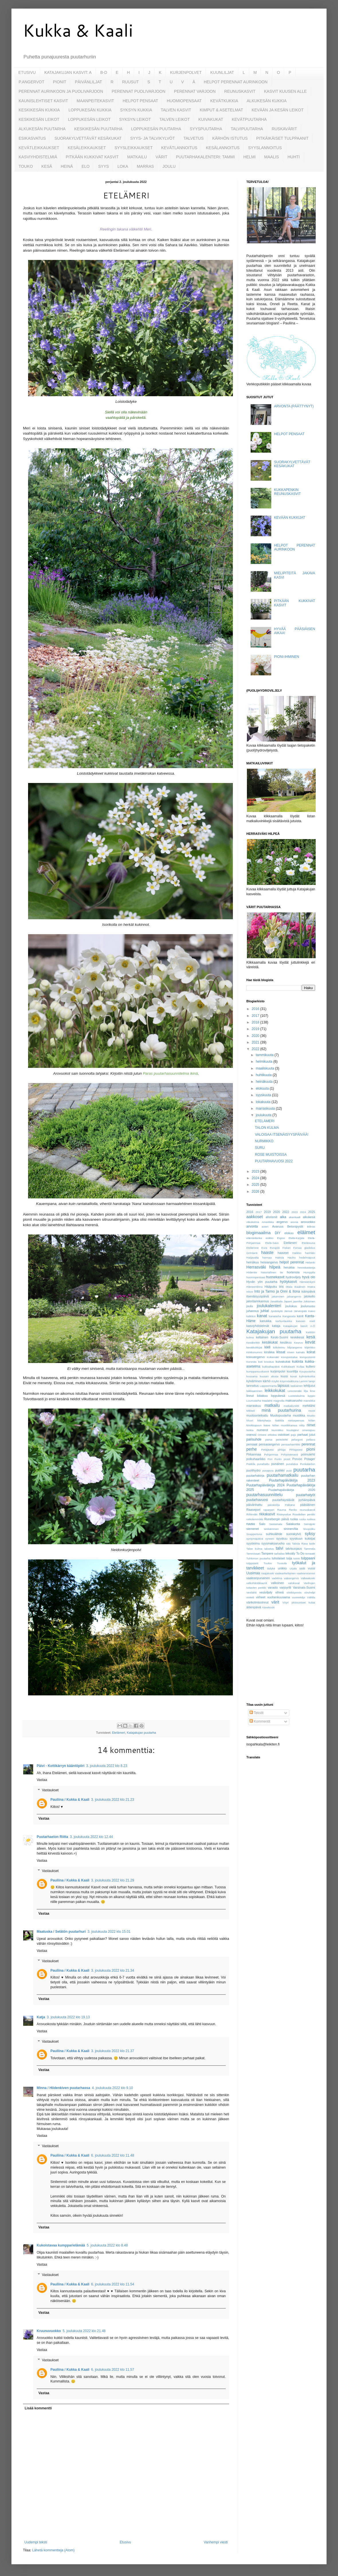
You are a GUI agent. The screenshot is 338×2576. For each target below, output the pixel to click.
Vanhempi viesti (216, 2542)
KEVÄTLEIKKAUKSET (39, 147)
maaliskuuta (265, 1068)
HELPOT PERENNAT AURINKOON (236, 82)
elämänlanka (254, 1238)
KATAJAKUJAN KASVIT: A (68, 72)
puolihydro (253, 1470)
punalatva (292, 1463)
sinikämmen (271, 1528)
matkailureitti (291, 1405)
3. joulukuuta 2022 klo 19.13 (68, 2017)
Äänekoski (268, 1607)
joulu (249, 1306)
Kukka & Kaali (78, 30)
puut (289, 1470)
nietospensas (296, 1420)
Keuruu (298, 1342)
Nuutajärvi (292, 1430)
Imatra (311, 1286)
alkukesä (309, 1217)
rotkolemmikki (254, 1519)
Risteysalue (284, 1514)
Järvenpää (300, 1311)
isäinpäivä (308, 1291)
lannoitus (252, 1385)
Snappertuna (254, 1534)
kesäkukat (270, 1342)
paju (293, 1434)
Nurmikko (277, 1430)
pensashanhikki (290, 1444)
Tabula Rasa (300, 1543)
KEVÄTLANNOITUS (179, 147)
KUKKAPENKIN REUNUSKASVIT (287, 492)
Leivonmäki (295, 1390)
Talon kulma (254, 1548)
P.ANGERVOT (31, 82)
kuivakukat (283, 1361)
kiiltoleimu (279, 1347)
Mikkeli (250, 1410)
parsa (268, 1439)
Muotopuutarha (280, 1415)
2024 (256, 1178)
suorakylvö (293, 1534)
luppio (311, 1395)
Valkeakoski (308, 1578)
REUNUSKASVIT (240, 91)
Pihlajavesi (295, 1449)
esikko (269, 1238)
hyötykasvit (288, 1282)
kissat (280, 1352)
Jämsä (288, 1311)
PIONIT (59, 82)
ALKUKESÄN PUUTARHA (42, 129)
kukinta (297, 1362)
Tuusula (282, 1563)
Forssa (297, 1247)
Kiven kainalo (296, 1352)
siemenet (252, 1528)
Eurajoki (275, 1247)
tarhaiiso (279, 1553)
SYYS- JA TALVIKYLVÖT (152, 138)
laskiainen (296, 1385)
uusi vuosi (307, 1568)
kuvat (293, 1376)
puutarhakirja (255, 1475)
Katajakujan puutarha (141, 1732)
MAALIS (271, 157)
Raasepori (253, 1509)
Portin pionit (282, 1459)
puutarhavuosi (257, 1500)
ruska (302, 1519)
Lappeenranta (268, 1385)
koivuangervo (255, 1357)
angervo (282, 1222)
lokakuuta (264, 1102)
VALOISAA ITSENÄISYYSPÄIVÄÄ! (281, 1135)
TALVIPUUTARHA (247, 129)
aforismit (271, 1217)
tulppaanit (252, 1563)
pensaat (251, 1444)
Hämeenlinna (254, 1286)
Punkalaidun (307, 1463)
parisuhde (254, 1439)
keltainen (262, 1337)
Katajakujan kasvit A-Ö (299, 1326)
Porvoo (297, 1459)
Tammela (309, 1548)
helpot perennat (291, 1262)
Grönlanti (252, 1253)
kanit (300, 1316)
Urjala (293, 1568)
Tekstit (256, 1713)
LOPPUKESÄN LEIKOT (89, 119)
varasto (273, 1587)
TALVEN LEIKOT (174, 119)
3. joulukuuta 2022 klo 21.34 (112, 1971)
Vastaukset (50, 1790)
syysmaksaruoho (273, 1543)
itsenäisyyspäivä (257, 1296)
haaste (267, 1252)
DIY (277, 1233)
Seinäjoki (309, 1524)
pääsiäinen (307, 1504)
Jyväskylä (277, 1311)
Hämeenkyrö (307, 1281)
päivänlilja (274, 1504)
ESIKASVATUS (32, 138)
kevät (310, 1342)
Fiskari (286, 1247)
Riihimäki (252, 1514)
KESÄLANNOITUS (222, 147)
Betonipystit (295, 1226)
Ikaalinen (299, 1286)
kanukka (265, 1321)
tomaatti (310, 1553)
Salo (262, 1524)
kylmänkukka (307, 1376)
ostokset (283, 1434)
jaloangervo (294, 1296)
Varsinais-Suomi (304, 1587)
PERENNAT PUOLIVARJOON (138, 91)
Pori (270, 1459)
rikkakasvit (267, 1514)
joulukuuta (264, 1115)
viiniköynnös (293, 1592)
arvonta (252, 1226)
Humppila (309, 1272)
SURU (260, 1148)
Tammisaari (253, 1553)
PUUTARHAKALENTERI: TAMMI (205, 157)
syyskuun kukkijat (302, 1538)
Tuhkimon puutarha (258, 1558)
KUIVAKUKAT (211, 119)
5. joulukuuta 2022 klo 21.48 (84, 2331)
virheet (260, 1597)
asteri (265, 1226)
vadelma (277, 1578)
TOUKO (26, 166)
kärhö (266, 1381)
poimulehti (308, 1454)
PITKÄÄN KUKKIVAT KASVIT (92, 157)
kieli (267, 1347)
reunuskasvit (307, 1509)
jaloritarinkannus (257, 1301)
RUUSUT (130, 82)
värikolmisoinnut (257, 1602)
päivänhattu (254, 1504)
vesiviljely (265, 1592)
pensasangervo (269, 1444)
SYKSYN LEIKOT (135, 119)
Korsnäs (251, 1361)
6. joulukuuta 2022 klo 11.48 (112, 2155)
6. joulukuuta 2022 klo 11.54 (112, 2284)
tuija (289, 1558)
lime (312, 1390)
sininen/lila (291, 1528)
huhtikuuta (264, 1075)
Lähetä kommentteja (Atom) (53, 2550)
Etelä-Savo (272, 1242)
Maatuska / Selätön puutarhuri (61, 1932)
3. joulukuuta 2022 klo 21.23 (112, 1800)
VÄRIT (161, 157)
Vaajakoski (267, 1573)
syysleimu (253, 1543)
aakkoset (254, 1216)
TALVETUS (194, 138)
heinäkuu (252, 1262)
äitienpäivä (253, 1607)
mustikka (299, 1415)
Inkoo (249, 1291)
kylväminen (254, 1381)
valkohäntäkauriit (256, 1583)
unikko (282, 1568)
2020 (256, 1036)
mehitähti (308, 1405)
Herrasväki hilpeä (263, 1267)
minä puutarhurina (281, 1410)
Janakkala (276, 1301)
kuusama (252, 1376)
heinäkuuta (265, 1082)
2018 (256, 1022)
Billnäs (311, 1226)
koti (260, 1361)
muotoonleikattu (257, 1415)
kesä (310, 1337)
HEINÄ (67, 166)
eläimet (306, 1232)
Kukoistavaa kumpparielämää (61, 2245)
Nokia (249, 1430)
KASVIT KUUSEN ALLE (285, 91)
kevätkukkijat (254, 1347)
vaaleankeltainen (285, 1573)
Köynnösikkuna (289, 1381)
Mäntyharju (264, 1420)
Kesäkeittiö (253, 1342)
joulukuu (291, 1306)
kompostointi (307, 1357)
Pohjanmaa (271, 1454)
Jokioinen (309, 1301)
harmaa (267, 1257)
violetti (250, 1597)
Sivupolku (309, 1528)
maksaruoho (293, 1400)
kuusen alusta (269, 1376)
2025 (256, 1185)
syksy (310, 1533)
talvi (279, 1548)
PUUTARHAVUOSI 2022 (274, 1161)
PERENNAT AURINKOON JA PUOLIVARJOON (61, 91)
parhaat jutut (306, 1434)
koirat (311, 1352)
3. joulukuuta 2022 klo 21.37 (112, 2051)
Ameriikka (268, 1222)
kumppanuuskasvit (257, 1371)
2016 (256, 1009)
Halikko (296, 1253)
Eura (264, 1247)
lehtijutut (309, 1385)
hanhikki (310, 1253)
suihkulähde (274, 1534)
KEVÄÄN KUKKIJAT (289, 518)
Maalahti (267, 1400)
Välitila (311, 1597)
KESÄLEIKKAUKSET (87, 147)
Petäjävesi (267, 1449)
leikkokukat (275, 1390)
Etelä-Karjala (296, 1238)
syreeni (269, 1538)
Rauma (281, 1509)
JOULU (169, 166)
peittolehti (282, 1439)
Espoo (281, 1238)
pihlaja (282, 1449)
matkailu (272, 1405)
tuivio (296, 1558)
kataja (276, 1326)
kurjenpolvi (277, 1371)
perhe (251, 1449)
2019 (256, 1029)
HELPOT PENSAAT (140, 100)
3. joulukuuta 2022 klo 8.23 (106, 1766)
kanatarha (275, 1316)
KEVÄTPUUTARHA (249, 119)
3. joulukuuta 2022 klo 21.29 (112, 1880)
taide (312, 1543)
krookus (269, 1361)
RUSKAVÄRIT (284, 129)
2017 (256, 1016)
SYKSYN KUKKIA (136, 110)
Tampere (267, 1553)
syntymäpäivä (254, 1538)
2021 (256, 1042)
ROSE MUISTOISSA (271, 1155)
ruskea (311, 1519)
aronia (294, 1222)
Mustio (311, 1415)
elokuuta (263, 1088)
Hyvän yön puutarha (261, 1281)
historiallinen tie (272, 1272)
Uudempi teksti (35, 2542)
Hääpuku (271, 1286)
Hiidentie (251, 1272)
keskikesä (297, 1337)
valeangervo (291, 1578)
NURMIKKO (264, 1141)
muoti (311, 1410)
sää (288, 1543)
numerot (262, 1430)
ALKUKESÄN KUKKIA (266, 100)
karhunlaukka (284, 1321)
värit (275, 1602)
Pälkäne (290, 1504)
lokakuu (262, 1395)
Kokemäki (273, 1357)
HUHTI (294, 157)
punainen (277, 1463)
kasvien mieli (305, 1321)
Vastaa (42, 1780)
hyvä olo (308, 1277)
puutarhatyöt (305, 1495)
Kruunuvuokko (49, 2331)
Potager (309, 1459)
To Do (300, 1553)
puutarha (304, 1470)
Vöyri (285, 1602)
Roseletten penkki (303, 1514)
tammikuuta (265, 1055)
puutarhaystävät (283, 1500)
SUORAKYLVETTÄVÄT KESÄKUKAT (87, 138)
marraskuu (253, 1405)
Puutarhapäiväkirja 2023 (292, 1480)
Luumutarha (253, 1400)
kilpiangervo (295, 1347)
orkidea (272, 1434)
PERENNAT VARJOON (194, 91)
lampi (311, 1381)
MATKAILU (137, 157)
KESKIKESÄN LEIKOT (39, 119)
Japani (288, 1301)
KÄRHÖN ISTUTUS (230, 138)
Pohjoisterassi (289, 1454)
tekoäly (290, 1553)
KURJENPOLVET (186, 72)
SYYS (103, 166)
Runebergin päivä (276, 1519)
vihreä (279, 1592)
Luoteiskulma (296, 1395)
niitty (302, 1425)
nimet (311, 1425)
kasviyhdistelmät (257, 1326)
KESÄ (47, 166)
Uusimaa (253, 1573)
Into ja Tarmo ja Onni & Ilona (277, 1291)
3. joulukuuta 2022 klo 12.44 (91, 1837)
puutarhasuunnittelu (264, 1494)
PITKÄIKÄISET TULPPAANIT (282, 138)
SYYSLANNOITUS (265, 147)
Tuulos (268, 1563)
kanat (262, 1315)
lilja (306, 1390)
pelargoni (296, 1439)
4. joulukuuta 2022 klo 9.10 (112, 2088)
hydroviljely (293, 1277)
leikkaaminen (254, 1390)
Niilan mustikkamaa (284, 1425)
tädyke (271, 1568)
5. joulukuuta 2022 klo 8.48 (107, 2245)
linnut (250, 1395)
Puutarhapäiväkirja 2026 (291, 1490)
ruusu (250, 1524)
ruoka (294, 1519)
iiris (281, 1286)
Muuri (249, 1420)
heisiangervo (269, 1262)
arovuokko (308, 1222)
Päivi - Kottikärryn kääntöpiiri (60, 1766)
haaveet (283, 1253)
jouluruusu (308, 1306)
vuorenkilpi (298, 1597)
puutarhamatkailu (282, 1475)
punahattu (263, 1463)
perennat (308, 1444)
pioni (310, 1449)
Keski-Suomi (279, 1337)
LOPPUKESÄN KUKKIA (89, 110)
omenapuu (308, 1430)
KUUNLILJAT (222, 72)
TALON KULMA (267, 1128)
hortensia (293, 1272)
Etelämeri (118, 1732)
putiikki (279, 1470)
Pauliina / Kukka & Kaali (69, 1800)
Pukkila (250, 1463)
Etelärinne (252, 1247)
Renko (293, 1509)
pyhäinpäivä (306, 1500)
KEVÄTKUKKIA (224, 100)
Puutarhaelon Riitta (52, 1837)
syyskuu (281, 1538)
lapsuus (283, 1386)
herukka (289, 1267)
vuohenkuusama (278, 1597)
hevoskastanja (306, 1267)
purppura (267, 1470)
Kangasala (288, 1316)
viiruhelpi (309, 1592)
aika (283, 1217)
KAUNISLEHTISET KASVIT (43, 100)
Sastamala (275, 1524)
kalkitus (251, 1316)
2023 (256, 1171)
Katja (41, 2017)
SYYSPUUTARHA (206, 129)
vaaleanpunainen (258, 1578)
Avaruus (277, 1226)
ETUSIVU (27, 72)
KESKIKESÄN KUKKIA (39, 110)
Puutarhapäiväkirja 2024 (265, 1485)
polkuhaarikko (256, 1459)
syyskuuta (264, 1095)
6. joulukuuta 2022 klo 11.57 (112, 2370)
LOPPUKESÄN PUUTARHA (156, 129)
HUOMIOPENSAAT (184, 100)
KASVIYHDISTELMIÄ (38, 157)
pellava (310, 1439)
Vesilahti (251, 1592)
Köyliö (275, 1381)
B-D (103, 72)
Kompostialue (289, 1357)
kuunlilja (292, 1371)
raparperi (268, 1509)
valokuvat (294, 1583)
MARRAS (145, 166)
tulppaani (308, 1558)
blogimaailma (258, 1232)
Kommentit (259, 1721)
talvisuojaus (294, 1548)
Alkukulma (252, 1222)
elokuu (289, 1233)
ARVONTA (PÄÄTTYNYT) (294, 406)
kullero (310, 1366)
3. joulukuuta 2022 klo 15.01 (108, 1932)
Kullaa (300, 1366)
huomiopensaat (255, 1277)
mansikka (309, 1400)
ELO (86, 166)
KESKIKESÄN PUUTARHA (98, 129)
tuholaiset (278, 1558)
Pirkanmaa (253, 1454)
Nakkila (279, 1420)
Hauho (292, 1257)
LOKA (122, 166)
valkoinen (277, 1583)
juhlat (265, 1311)
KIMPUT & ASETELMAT (221, 110)
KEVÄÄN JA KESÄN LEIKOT (277, 110)
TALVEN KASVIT (176, 110)
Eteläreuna (308, 1242)
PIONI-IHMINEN (286, 657)
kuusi (284, 1376)
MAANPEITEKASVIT (95, 100)
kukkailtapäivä (270, 1366)
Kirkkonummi (254, 1352)
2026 (256, 1192)
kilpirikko (309, 1347)
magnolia (278, 1400)
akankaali (294, 1217)
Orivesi (262, 1434)
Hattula (279, 1257)
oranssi (251, 1434)
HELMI (249, 157)
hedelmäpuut (307, 1257)
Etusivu (125, 2542)
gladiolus (309, 1247)
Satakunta (293, 1524)
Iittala (289, 1286)
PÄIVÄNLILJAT (88, 82)
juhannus (252, 1311)
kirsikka (269, 1352)
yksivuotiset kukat (303, 1602)
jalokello (309, 1296)
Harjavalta (252, 1257)
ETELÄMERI (264, 1121)
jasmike (297, 1301)
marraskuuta (266, 1108)
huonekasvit (275, 1277)
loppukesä (278, 1395)
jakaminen (278, 1296)
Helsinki (310, 1262)
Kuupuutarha (307, 1371)
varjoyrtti (285, 1587)
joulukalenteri (269, 1305)
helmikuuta (264, 1062)
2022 (256, 1049)
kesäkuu (286, 1342)
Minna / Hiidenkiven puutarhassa (63, 2088)
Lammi (303, 1381)
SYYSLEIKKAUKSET (134, 147)
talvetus (269, 1548)
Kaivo (311, 1311)
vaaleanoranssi (305, 1573)
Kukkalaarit (288, 1366)
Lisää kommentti (38, 2408)
